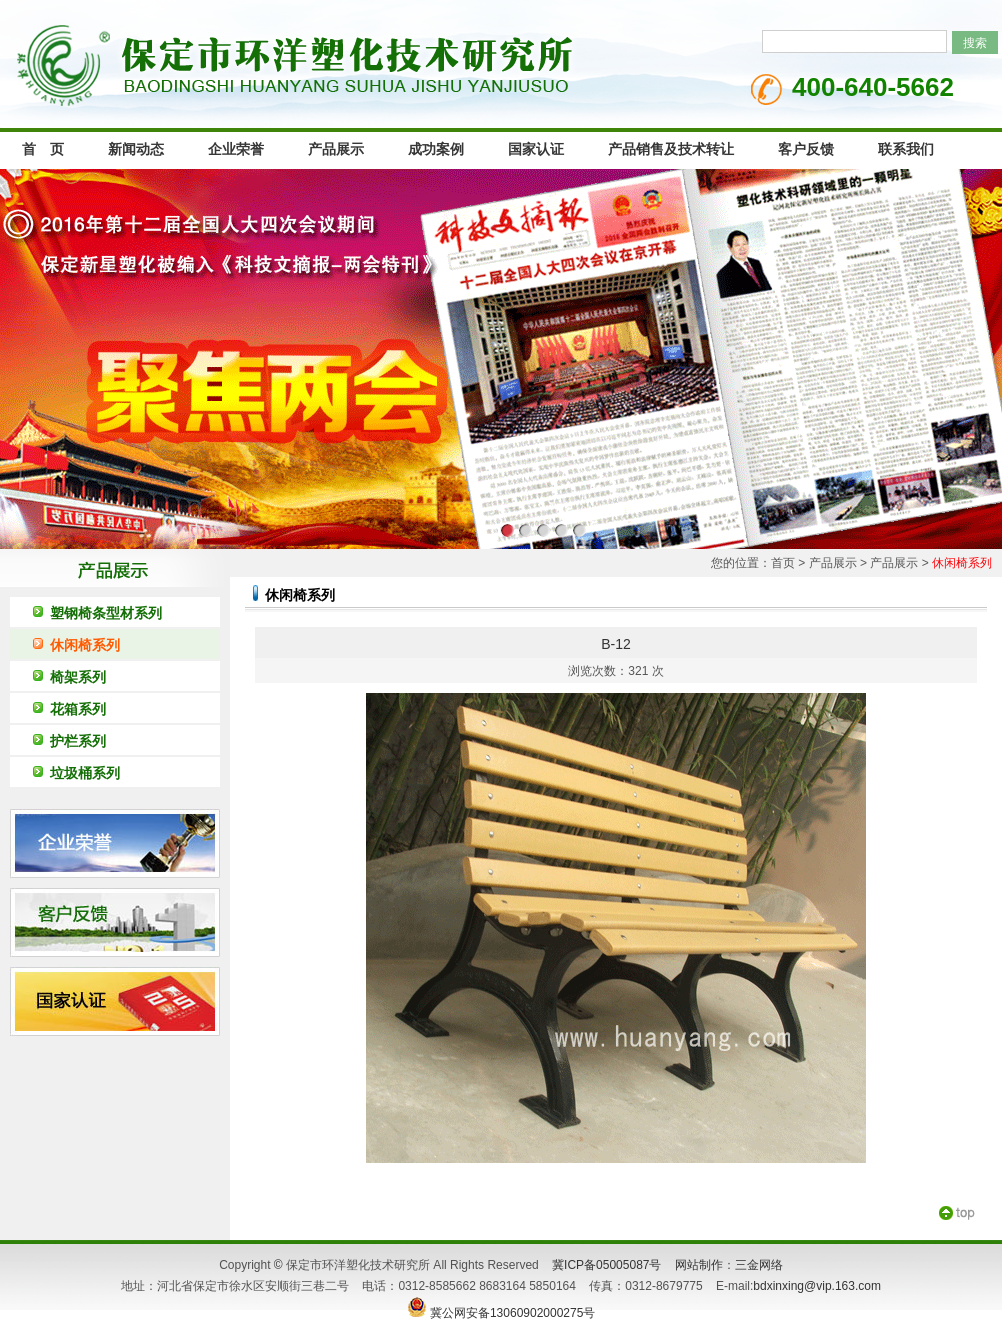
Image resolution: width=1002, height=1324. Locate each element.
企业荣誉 (236, 149)
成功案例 (436, 149)
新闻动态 (136, 149)
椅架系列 (78, 677)
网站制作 (699, 1265)
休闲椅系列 (85, 645)
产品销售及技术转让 (671, 149)
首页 (783, 563)
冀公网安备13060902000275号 (501, 1313)
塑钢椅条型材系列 (106, 613)
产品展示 (336, 149)
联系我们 (906, 149)
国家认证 (536, 149)
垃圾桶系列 (85, 773)
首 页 (43, 149)
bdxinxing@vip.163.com (817, 1286)
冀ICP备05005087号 (606, 1265)
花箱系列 (78, 709)
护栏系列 (78, 741)
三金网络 (759, 1265)
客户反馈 (806, 149)
